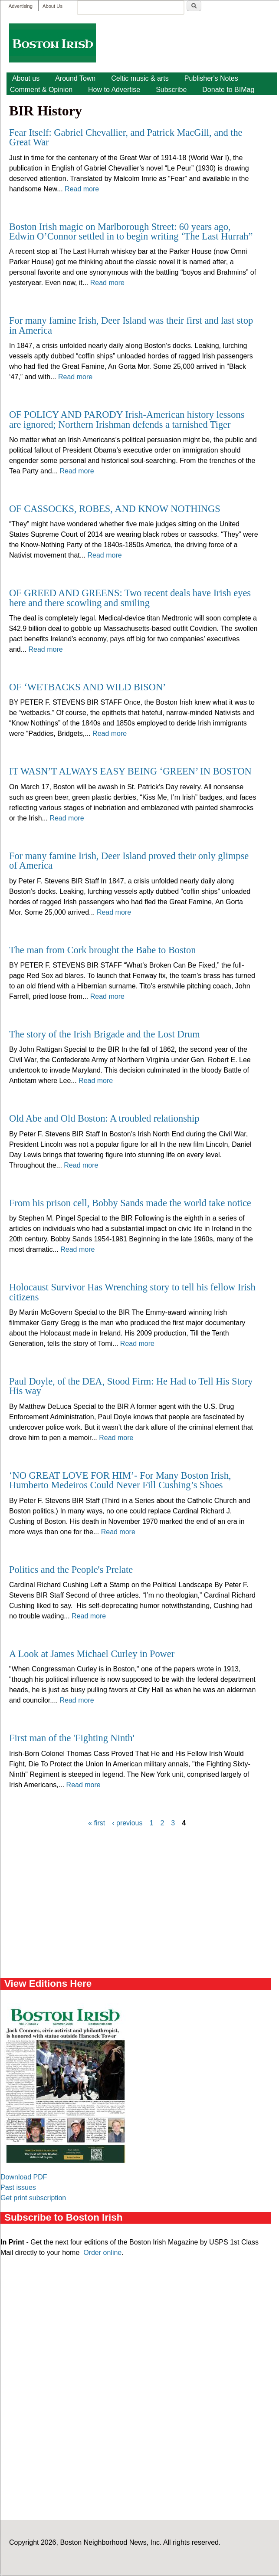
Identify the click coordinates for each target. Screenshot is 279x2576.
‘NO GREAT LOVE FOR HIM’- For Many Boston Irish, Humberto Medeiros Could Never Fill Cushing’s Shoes (120, 1480)
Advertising (21, 6)
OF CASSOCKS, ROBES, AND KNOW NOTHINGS (114, 508)
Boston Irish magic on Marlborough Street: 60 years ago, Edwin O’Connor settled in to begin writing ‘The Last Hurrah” (131, 231)
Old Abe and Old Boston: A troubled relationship (104, 1118)
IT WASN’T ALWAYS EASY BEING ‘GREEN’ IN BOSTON (130, 771)
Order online (102, 2252)
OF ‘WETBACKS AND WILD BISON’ (87, 687)
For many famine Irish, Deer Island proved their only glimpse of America (129, 860)
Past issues (18, 2187)
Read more (82, 189)
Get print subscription (33, 2198)
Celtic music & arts (139, 78)
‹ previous (127, 1823)
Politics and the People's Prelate (71, 1569)
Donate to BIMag (228, 89)
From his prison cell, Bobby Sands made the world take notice (130, 1203)
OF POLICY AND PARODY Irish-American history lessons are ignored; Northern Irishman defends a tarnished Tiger (126, 419)
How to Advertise (114, 89)
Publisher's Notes (211, 78)
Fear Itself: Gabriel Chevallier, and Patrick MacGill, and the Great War (126, 137)
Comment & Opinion (41, 89)
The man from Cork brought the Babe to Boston (102, 950)
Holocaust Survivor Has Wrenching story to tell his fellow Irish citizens (132, 1292)
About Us (52, 6)
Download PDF (23, 2177)
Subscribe (171, 89)
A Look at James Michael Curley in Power (91, 1653)
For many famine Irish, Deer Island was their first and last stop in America (131, 325)
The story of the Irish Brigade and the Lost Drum (104, 1034)
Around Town (75, 78)
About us (25, 78)
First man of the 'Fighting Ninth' (72, 1738)
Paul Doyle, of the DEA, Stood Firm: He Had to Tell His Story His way (131, 1386)
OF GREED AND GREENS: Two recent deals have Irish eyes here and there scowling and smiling (130, 597)
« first (96, 1823)
